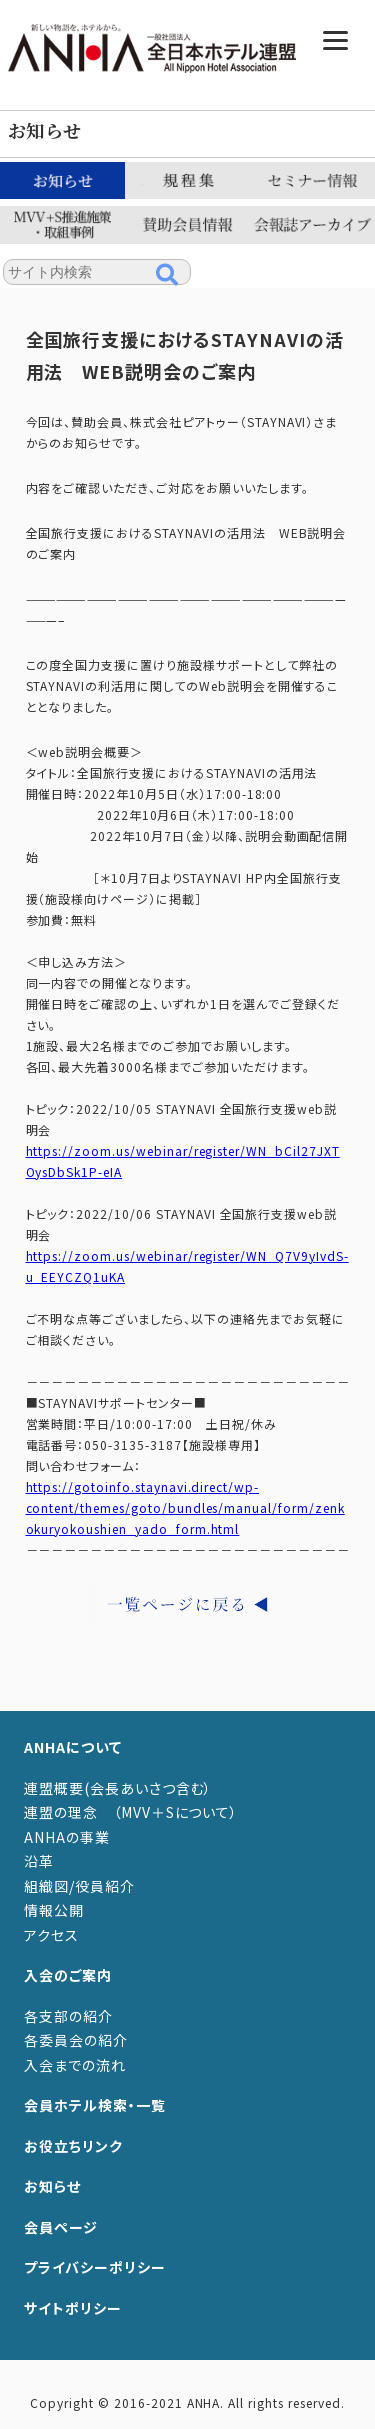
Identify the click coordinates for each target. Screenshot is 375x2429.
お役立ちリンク (73, 2146)
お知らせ (52, 2186)
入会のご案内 (68, 1975)
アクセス (51, 1935)
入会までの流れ (75, 2065)
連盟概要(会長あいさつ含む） (118, 1788)
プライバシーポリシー (95, 2267)
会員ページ (61, 2227)
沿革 (39, 1861)
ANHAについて (73, 1747)
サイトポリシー (73, 2308)
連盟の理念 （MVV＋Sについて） (131, 1812)
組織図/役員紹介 (79, 1886)
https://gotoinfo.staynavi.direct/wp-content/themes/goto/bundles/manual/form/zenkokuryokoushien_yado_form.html (185, 1507)
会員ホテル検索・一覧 (95, 2105)
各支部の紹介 (68, 2016)
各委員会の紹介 (76, 2040)
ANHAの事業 (67, 1837)
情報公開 (54, 1910)
